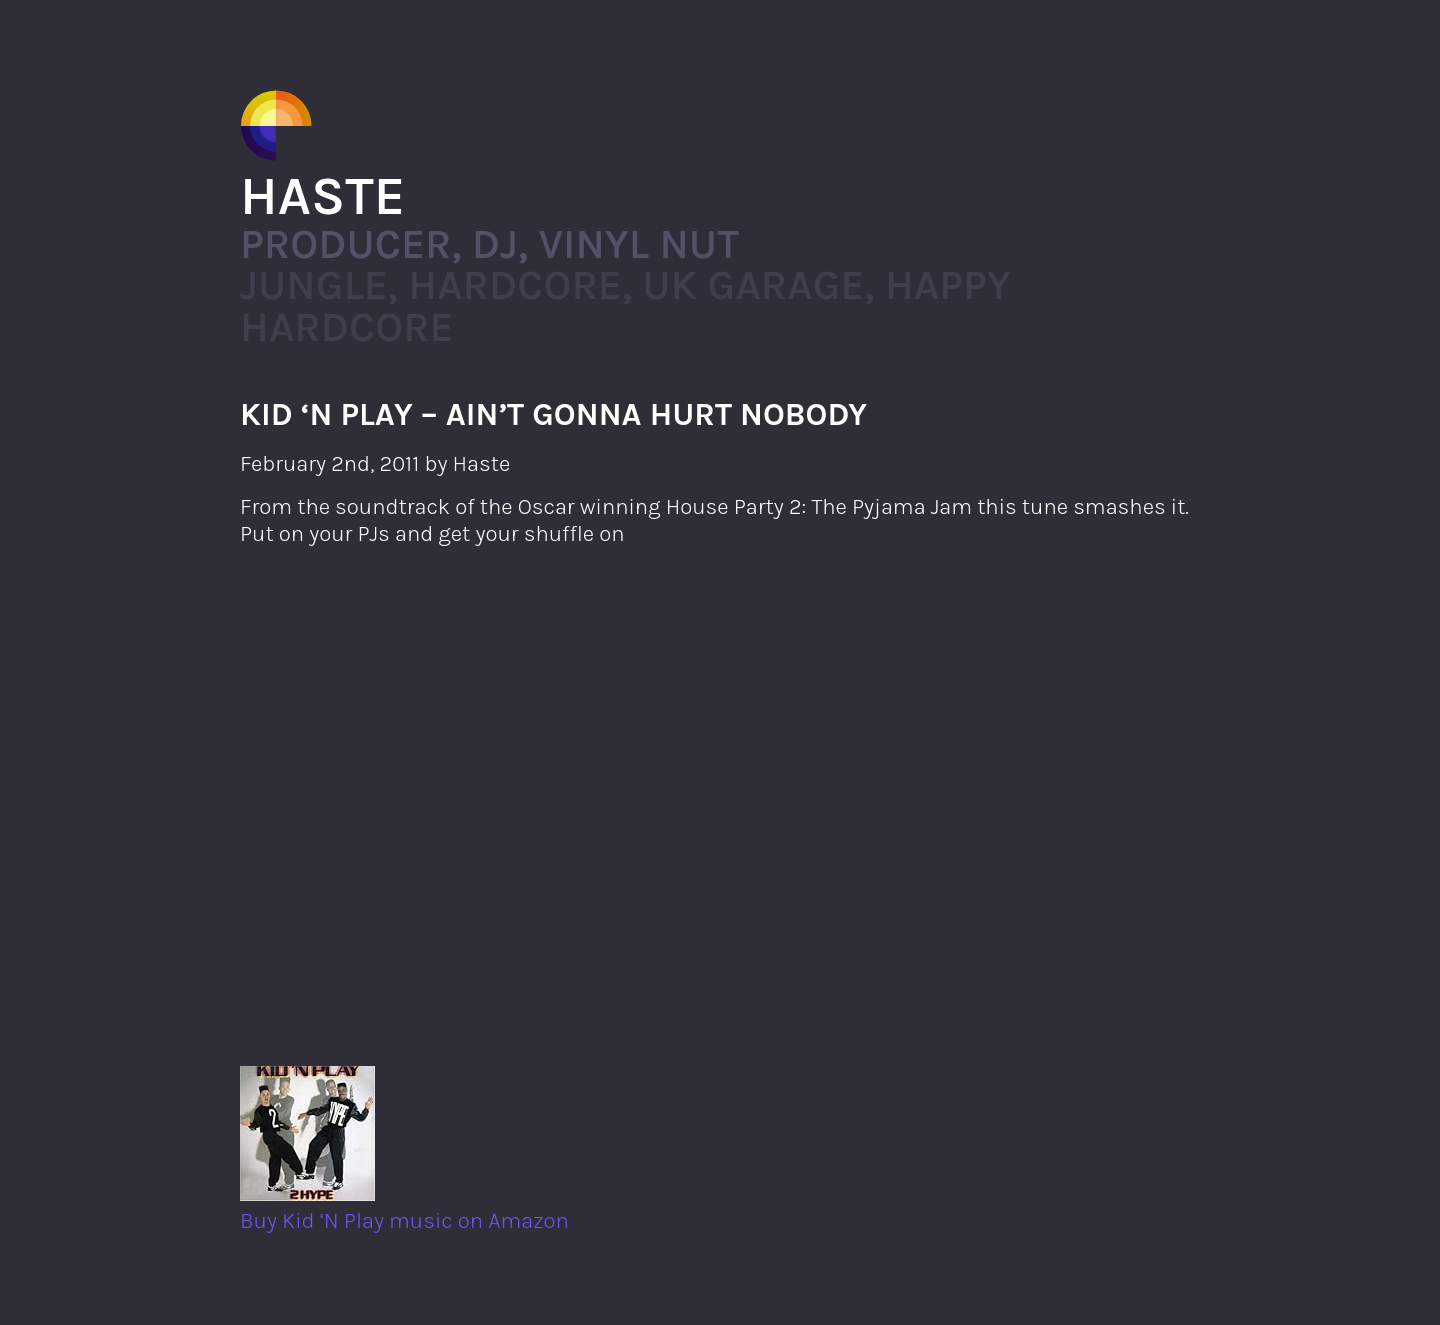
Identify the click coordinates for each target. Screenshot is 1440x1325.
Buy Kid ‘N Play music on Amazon (404, 1207)
